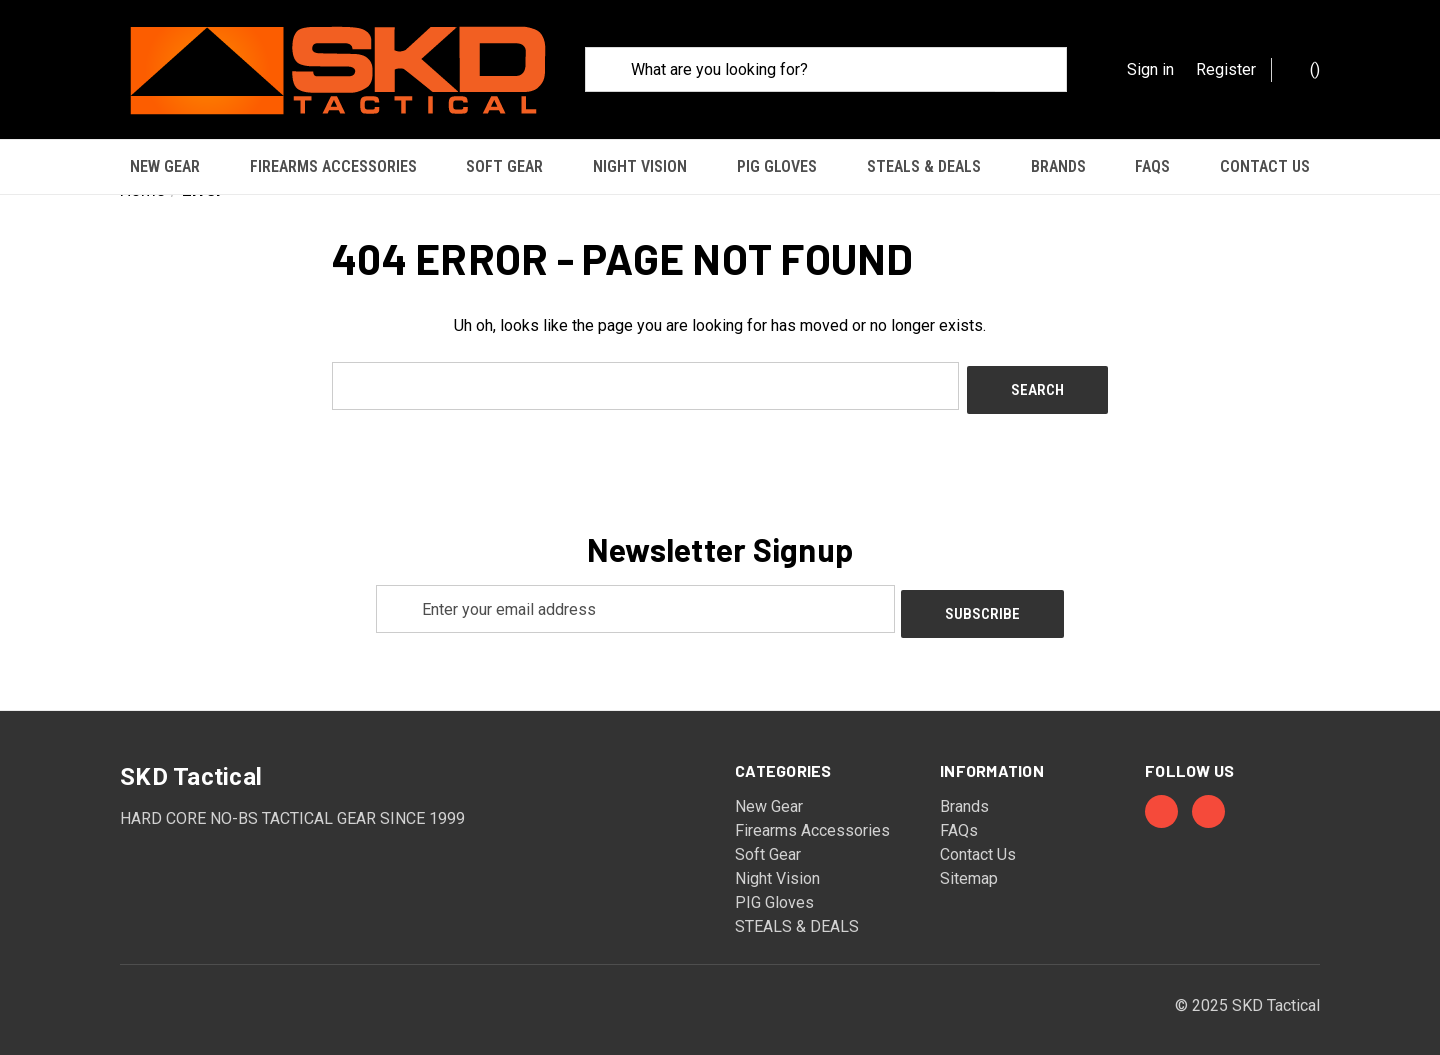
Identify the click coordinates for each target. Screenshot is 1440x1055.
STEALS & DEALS (924, 166)
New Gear (165, 166)
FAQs (1152, 166)
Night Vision (640, 166)
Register (1226, 69)
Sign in (1150, 69)
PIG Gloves (777, 166)
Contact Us (1265, 166)
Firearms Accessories (333, 166)
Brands (1058, 166)
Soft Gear (504, 166)
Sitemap (969, 858)
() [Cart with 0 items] (1305, 68)
